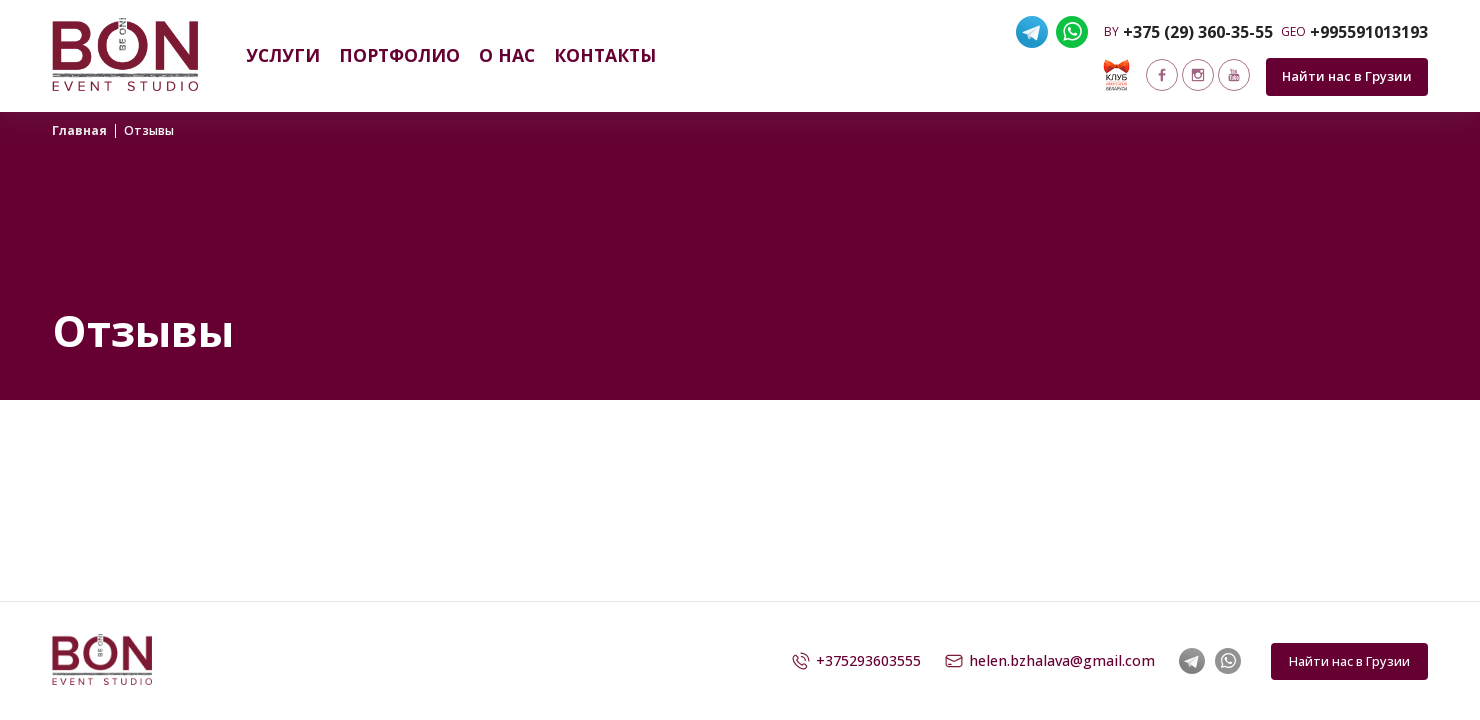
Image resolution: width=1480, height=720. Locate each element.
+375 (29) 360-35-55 (1198, 32)
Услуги (283, 55)
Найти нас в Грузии (1347, 76)
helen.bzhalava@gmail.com (1050, 661)
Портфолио (399, 55)
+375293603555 (856, 661)
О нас (507, 55)
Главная (79, 131)
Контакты (605, 55)
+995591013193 (1369, 32)
